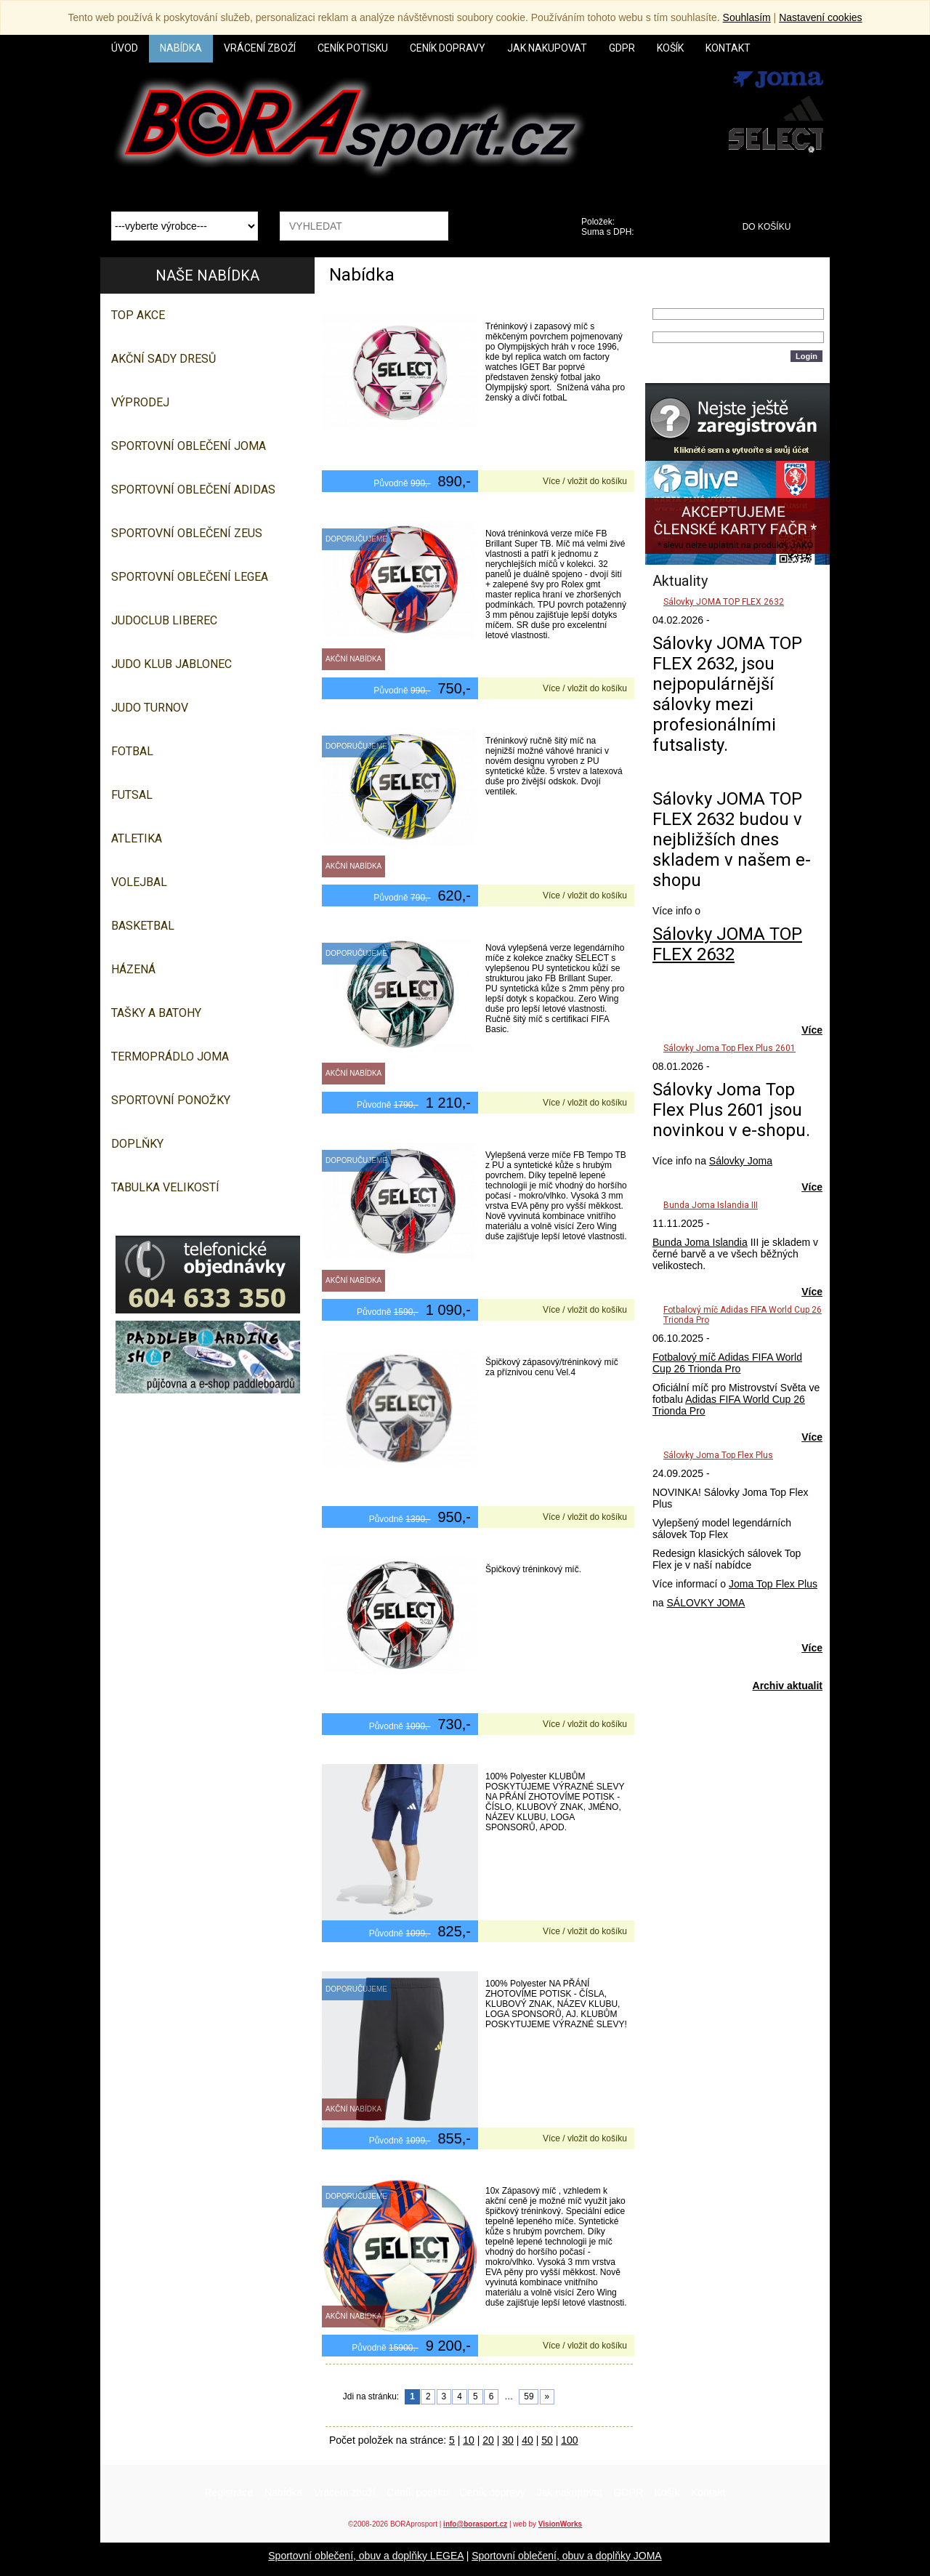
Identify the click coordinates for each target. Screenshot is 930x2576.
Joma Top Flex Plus (773, 1584)
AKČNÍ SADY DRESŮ (163, 359)
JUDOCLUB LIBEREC (164, 620)
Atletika (136, 838)
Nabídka (283, 2492)
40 (527, 2440)
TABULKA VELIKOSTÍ (165, 1187)
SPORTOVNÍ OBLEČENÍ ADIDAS (193, 489)
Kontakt (708, 2492)
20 (488, 2440)
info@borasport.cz (475, 2524)
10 (468, 2440)
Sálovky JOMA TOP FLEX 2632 (723, 602)
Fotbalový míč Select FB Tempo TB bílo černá (434, 1132)
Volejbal (139, 882)
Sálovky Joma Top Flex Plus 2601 (729, 1048)
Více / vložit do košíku (585, 481)
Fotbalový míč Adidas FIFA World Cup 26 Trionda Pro (727, 1362)
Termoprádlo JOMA (170, 1056)
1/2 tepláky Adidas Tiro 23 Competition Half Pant (443, 1960)
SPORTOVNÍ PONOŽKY (170, 1100)
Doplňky (137, 1144)
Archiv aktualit (787, 1685)
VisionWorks (560, 2524)
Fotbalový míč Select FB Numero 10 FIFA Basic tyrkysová (460, 924)
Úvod (124, 48)
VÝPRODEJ (140, 402)
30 (508, 2440)
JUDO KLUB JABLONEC (171, 664)
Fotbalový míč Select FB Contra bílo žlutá (424, 717)
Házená (133, 969)
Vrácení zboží (345, 2492)
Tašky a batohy (156, 1013)
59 (528, 2396)
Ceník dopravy (492, 2492)
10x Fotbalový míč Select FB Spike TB (416, 2167)
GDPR (627, 2492)
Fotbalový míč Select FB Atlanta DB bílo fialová (437, 303)
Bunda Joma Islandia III (710, 1205)
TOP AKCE (138, 315)
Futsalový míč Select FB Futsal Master (418, 1339)
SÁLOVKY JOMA (705, 1603)
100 (569, 2440)
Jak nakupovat (569, 2492)
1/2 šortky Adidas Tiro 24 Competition (418, 1753)
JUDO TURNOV (149, 708)
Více (811, 1030)
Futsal (132, 795)
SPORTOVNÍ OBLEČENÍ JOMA (188, 446)
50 (547, 2440)
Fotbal (132, 751)
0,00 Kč (669, 232)
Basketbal (142, 926)
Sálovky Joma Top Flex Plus (718, 1455)
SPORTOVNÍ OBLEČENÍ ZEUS (186, 533)
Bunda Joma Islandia (700, 1242)
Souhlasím (747, 17)
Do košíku (767, 227)
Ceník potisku (417, 2492)
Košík (666, 2492)
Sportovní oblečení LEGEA (189, 577)
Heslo (665, 325)
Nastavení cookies (820, 17)
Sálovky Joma (740, 1161)
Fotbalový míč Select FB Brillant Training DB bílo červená (459, 510)
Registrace (228, 2492)
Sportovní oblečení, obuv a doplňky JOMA (566, 2555)
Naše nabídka (207, 275)
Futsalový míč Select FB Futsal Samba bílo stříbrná (446, 1546)
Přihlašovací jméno (695, 302)
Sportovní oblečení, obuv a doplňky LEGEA (366, 2555)
